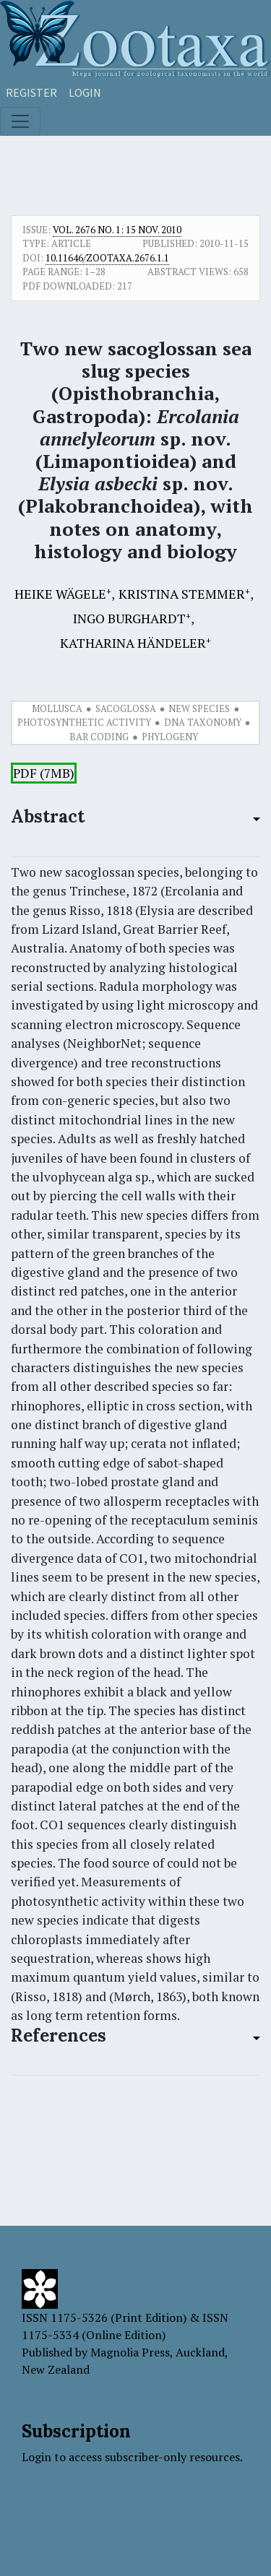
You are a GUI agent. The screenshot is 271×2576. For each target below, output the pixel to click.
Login (85, 92)
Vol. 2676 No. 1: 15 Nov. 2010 (117, 229)
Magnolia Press (130, 2352)
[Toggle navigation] (20, 121)
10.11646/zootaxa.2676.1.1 (107, 257)
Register (31, 92)
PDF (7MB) (43, 773)
